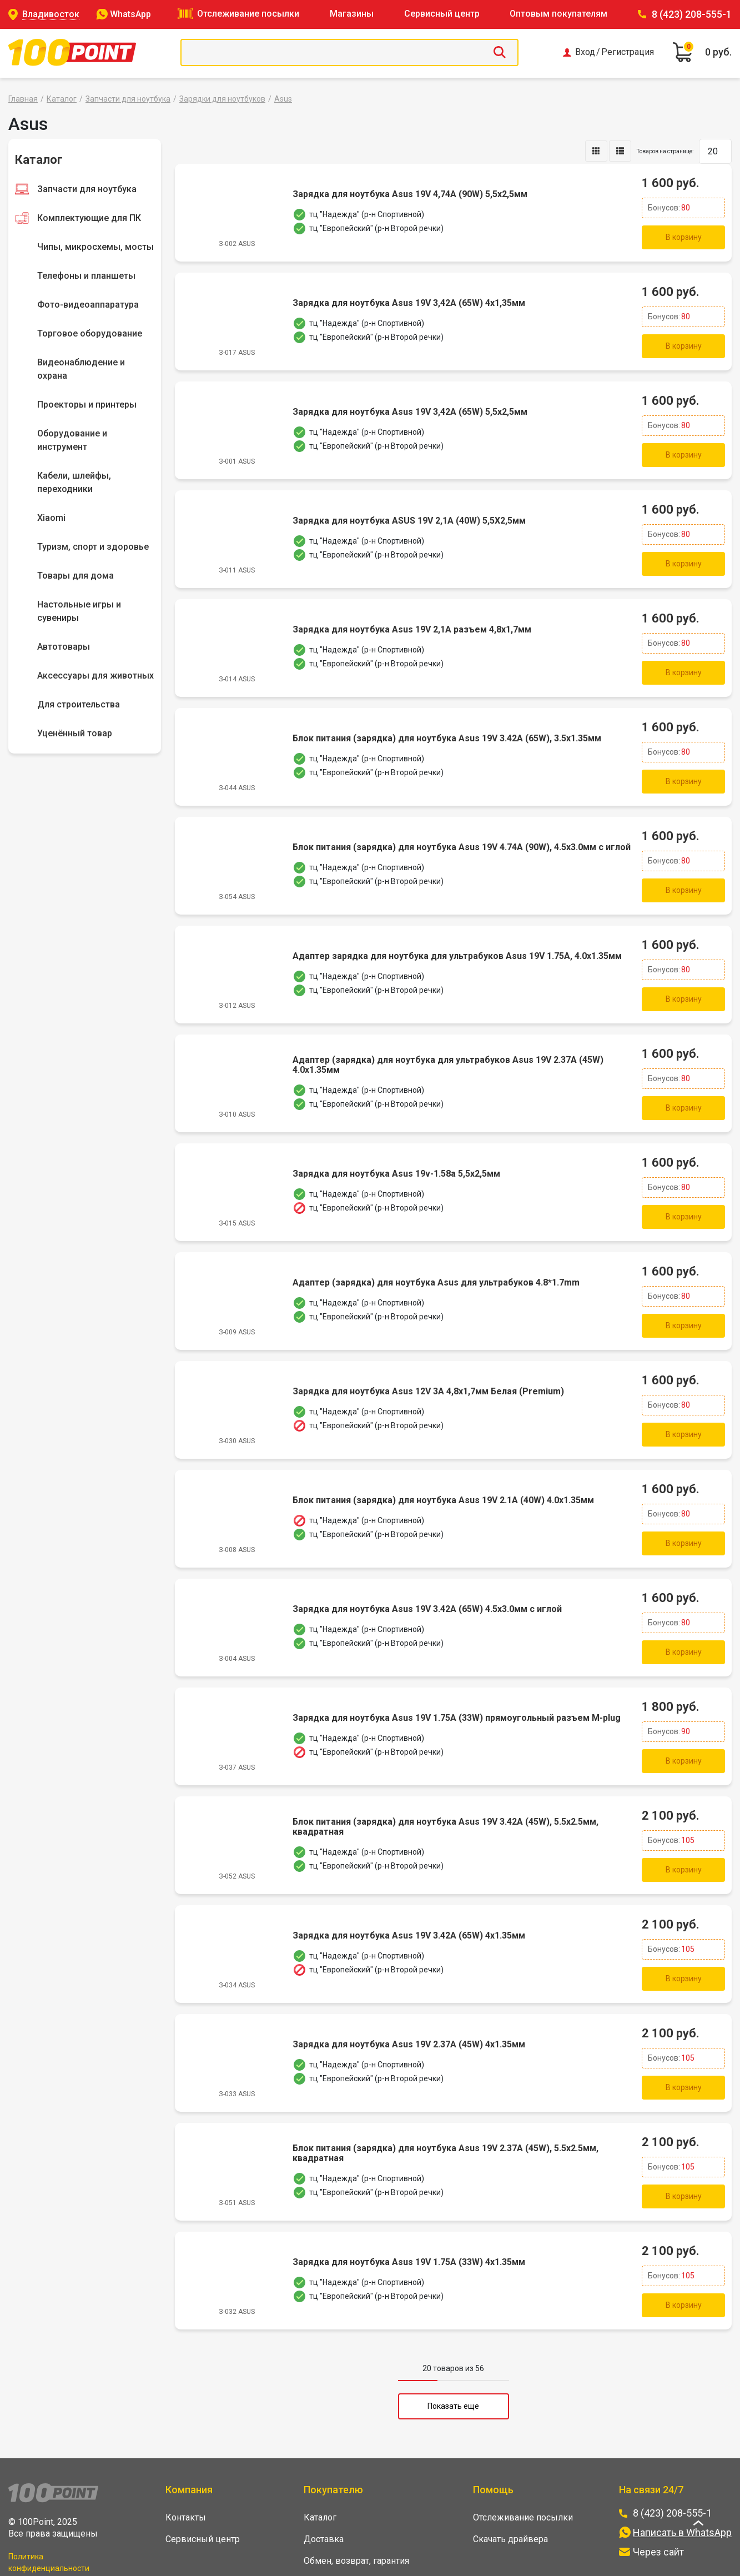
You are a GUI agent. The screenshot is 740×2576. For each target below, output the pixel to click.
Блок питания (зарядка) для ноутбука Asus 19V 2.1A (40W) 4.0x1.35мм (442, 1459)
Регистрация (627, 52)
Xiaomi (51, 518)
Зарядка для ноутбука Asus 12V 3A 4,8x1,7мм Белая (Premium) (427, 1353)
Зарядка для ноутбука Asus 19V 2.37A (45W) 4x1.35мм (407, 1986)
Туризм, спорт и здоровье (93, 546)
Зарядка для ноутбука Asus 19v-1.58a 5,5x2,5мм (395, 1142)
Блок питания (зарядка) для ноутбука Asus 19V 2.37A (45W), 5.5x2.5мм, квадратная (444, 2092)
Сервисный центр (442, 13)
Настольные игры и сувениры (79, 611)
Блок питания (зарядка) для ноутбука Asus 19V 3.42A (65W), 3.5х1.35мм (445, 720)
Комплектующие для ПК (89, 218)
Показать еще (453, 2339)
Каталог (62, 98)
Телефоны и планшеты (86, 275)
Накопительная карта (347, 2515)
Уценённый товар (74, 733)
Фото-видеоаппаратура (88, 304)
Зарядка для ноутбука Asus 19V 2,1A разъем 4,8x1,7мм (410, 615)
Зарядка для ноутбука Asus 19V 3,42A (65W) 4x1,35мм (407, 298)
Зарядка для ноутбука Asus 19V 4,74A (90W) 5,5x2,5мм (408, 193)
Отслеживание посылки (248, 13)
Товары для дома (75, 575)
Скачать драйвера (510, 2472)
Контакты (185, 2451)
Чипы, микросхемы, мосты (95, 247)
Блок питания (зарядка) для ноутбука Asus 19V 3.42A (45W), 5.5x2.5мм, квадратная (444, 1775)
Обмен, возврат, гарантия (356, 2494)
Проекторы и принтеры (87, 404)
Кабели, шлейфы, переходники (74, 482)
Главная (23, 98)
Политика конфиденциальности (48, 2495)
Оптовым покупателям (558, 13)
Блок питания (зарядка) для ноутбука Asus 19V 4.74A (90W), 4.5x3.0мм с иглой (460, 826)
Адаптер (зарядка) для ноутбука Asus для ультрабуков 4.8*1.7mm (434, 1248)
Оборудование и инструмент (72, 440)
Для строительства (78, 704)
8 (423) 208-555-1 (692, 14)
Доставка (324, 2472)
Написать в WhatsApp (682, 2466)
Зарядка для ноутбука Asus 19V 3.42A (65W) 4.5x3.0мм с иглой (426, 1564)
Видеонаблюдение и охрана (81, 369)
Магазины (352, 13)
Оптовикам (327, 2537)
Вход (585, 52)
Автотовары (63, 646)
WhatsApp (130, 14)
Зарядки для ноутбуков (222, 98)
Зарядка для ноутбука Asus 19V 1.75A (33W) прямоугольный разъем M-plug (455, 1670)
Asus (283, 98)
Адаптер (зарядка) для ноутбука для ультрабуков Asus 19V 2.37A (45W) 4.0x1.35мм (446, 1037)
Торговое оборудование (89, 333)
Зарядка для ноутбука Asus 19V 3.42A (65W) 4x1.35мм (407, 1881)
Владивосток (50, 14)
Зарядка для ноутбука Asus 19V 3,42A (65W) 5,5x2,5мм (408, 404)
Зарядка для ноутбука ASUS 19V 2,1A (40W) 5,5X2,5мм (408, 509)
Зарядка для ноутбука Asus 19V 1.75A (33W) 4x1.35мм (407, 2197)
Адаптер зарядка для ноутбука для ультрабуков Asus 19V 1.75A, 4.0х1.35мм (456, 931)
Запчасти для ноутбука (127, 98)
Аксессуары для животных (95, 675)
